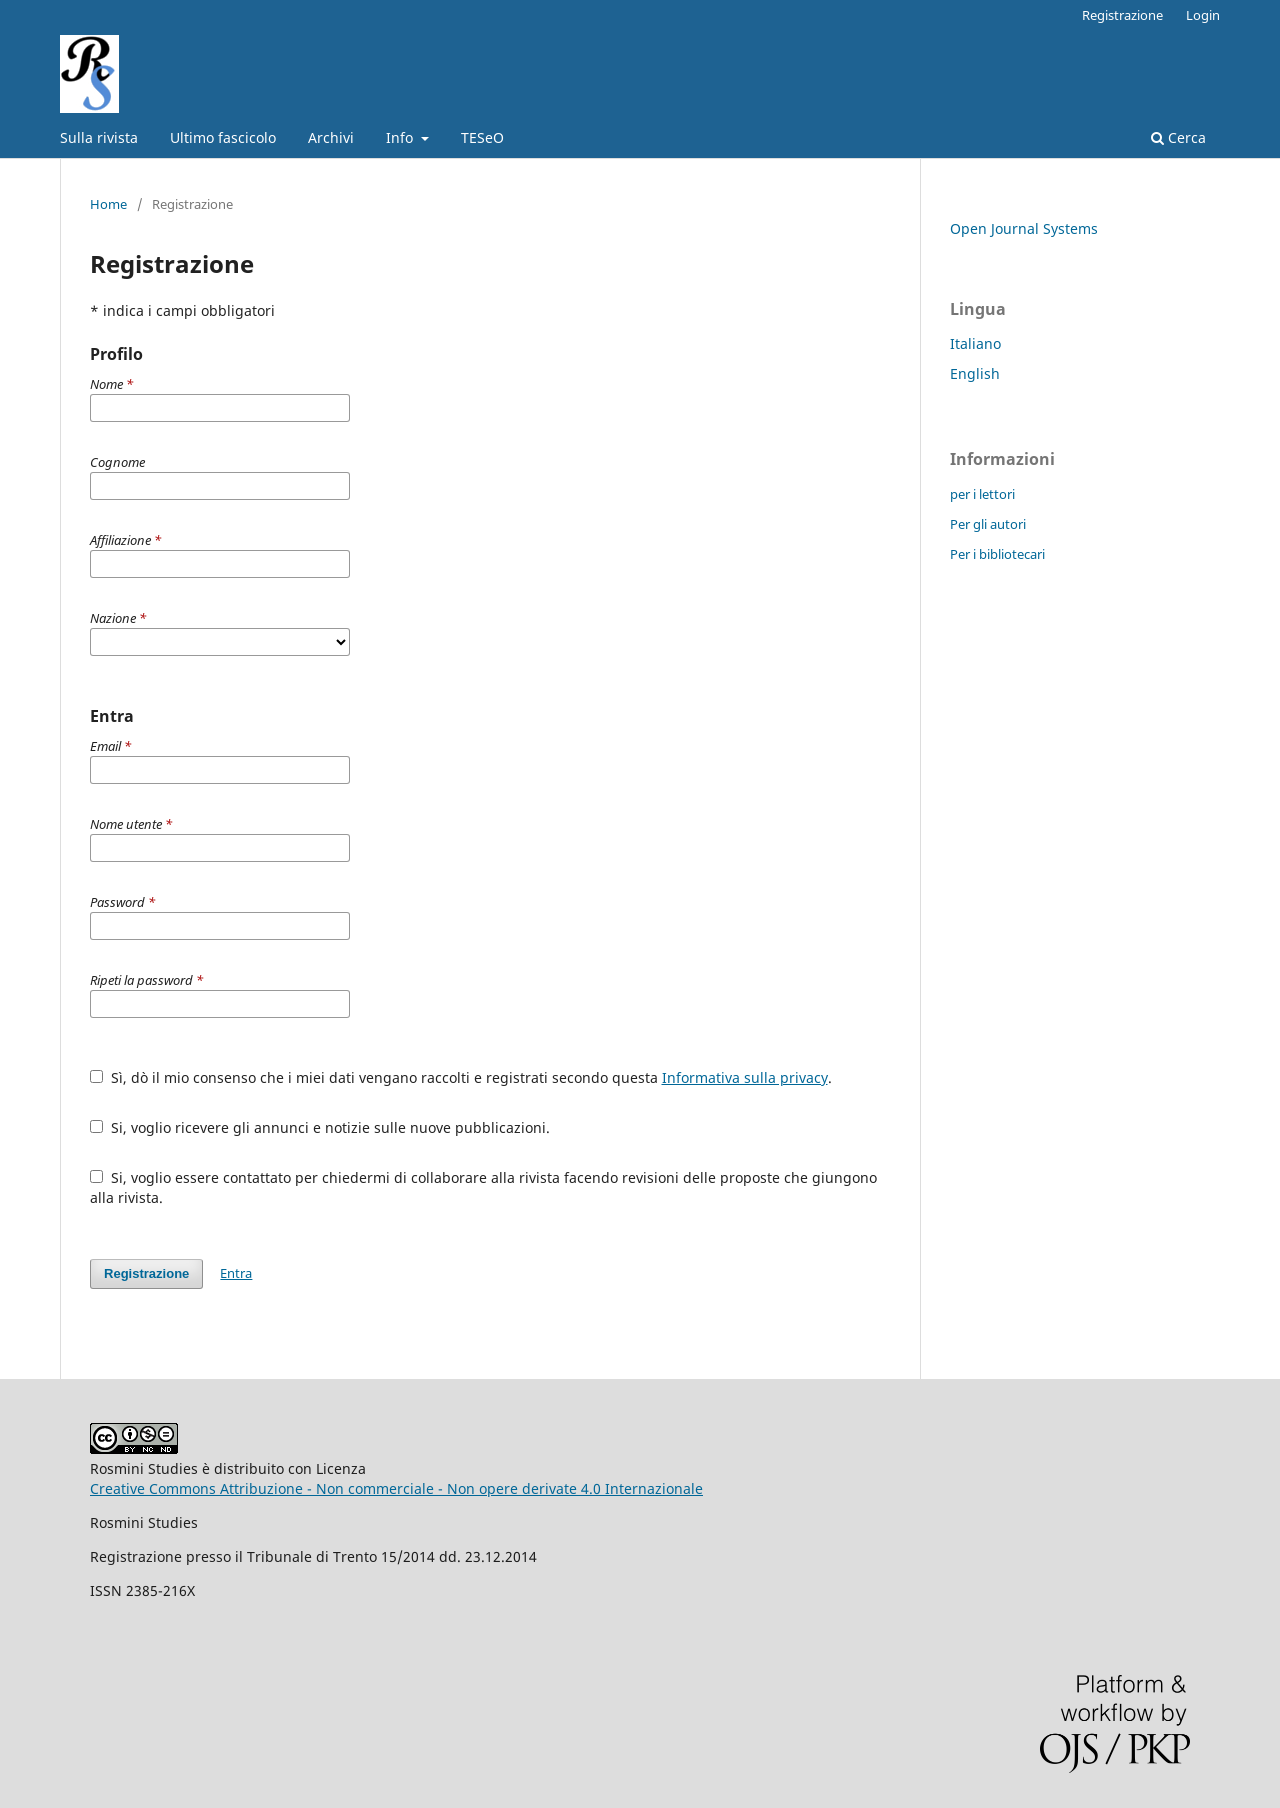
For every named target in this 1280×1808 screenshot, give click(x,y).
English (975, 373)
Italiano (975, 343)
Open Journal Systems (1024, 228)
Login (1203, 15)
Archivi (331, 137)
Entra (236, 1273)
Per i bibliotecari (997, 554)
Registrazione (1122, 15)
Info (401, 137)
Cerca (1178, 137)
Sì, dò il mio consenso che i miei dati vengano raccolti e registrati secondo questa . (461, 1077)
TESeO (482, 137)
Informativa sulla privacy (745, 1077)
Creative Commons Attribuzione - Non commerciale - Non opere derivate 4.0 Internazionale (396, 1488)
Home (108, 204)
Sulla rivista (99, 137)
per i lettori (982, 494)
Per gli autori (988, 524)
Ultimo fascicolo (223, 137)
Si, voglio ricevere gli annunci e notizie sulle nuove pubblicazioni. (320, 1127)
